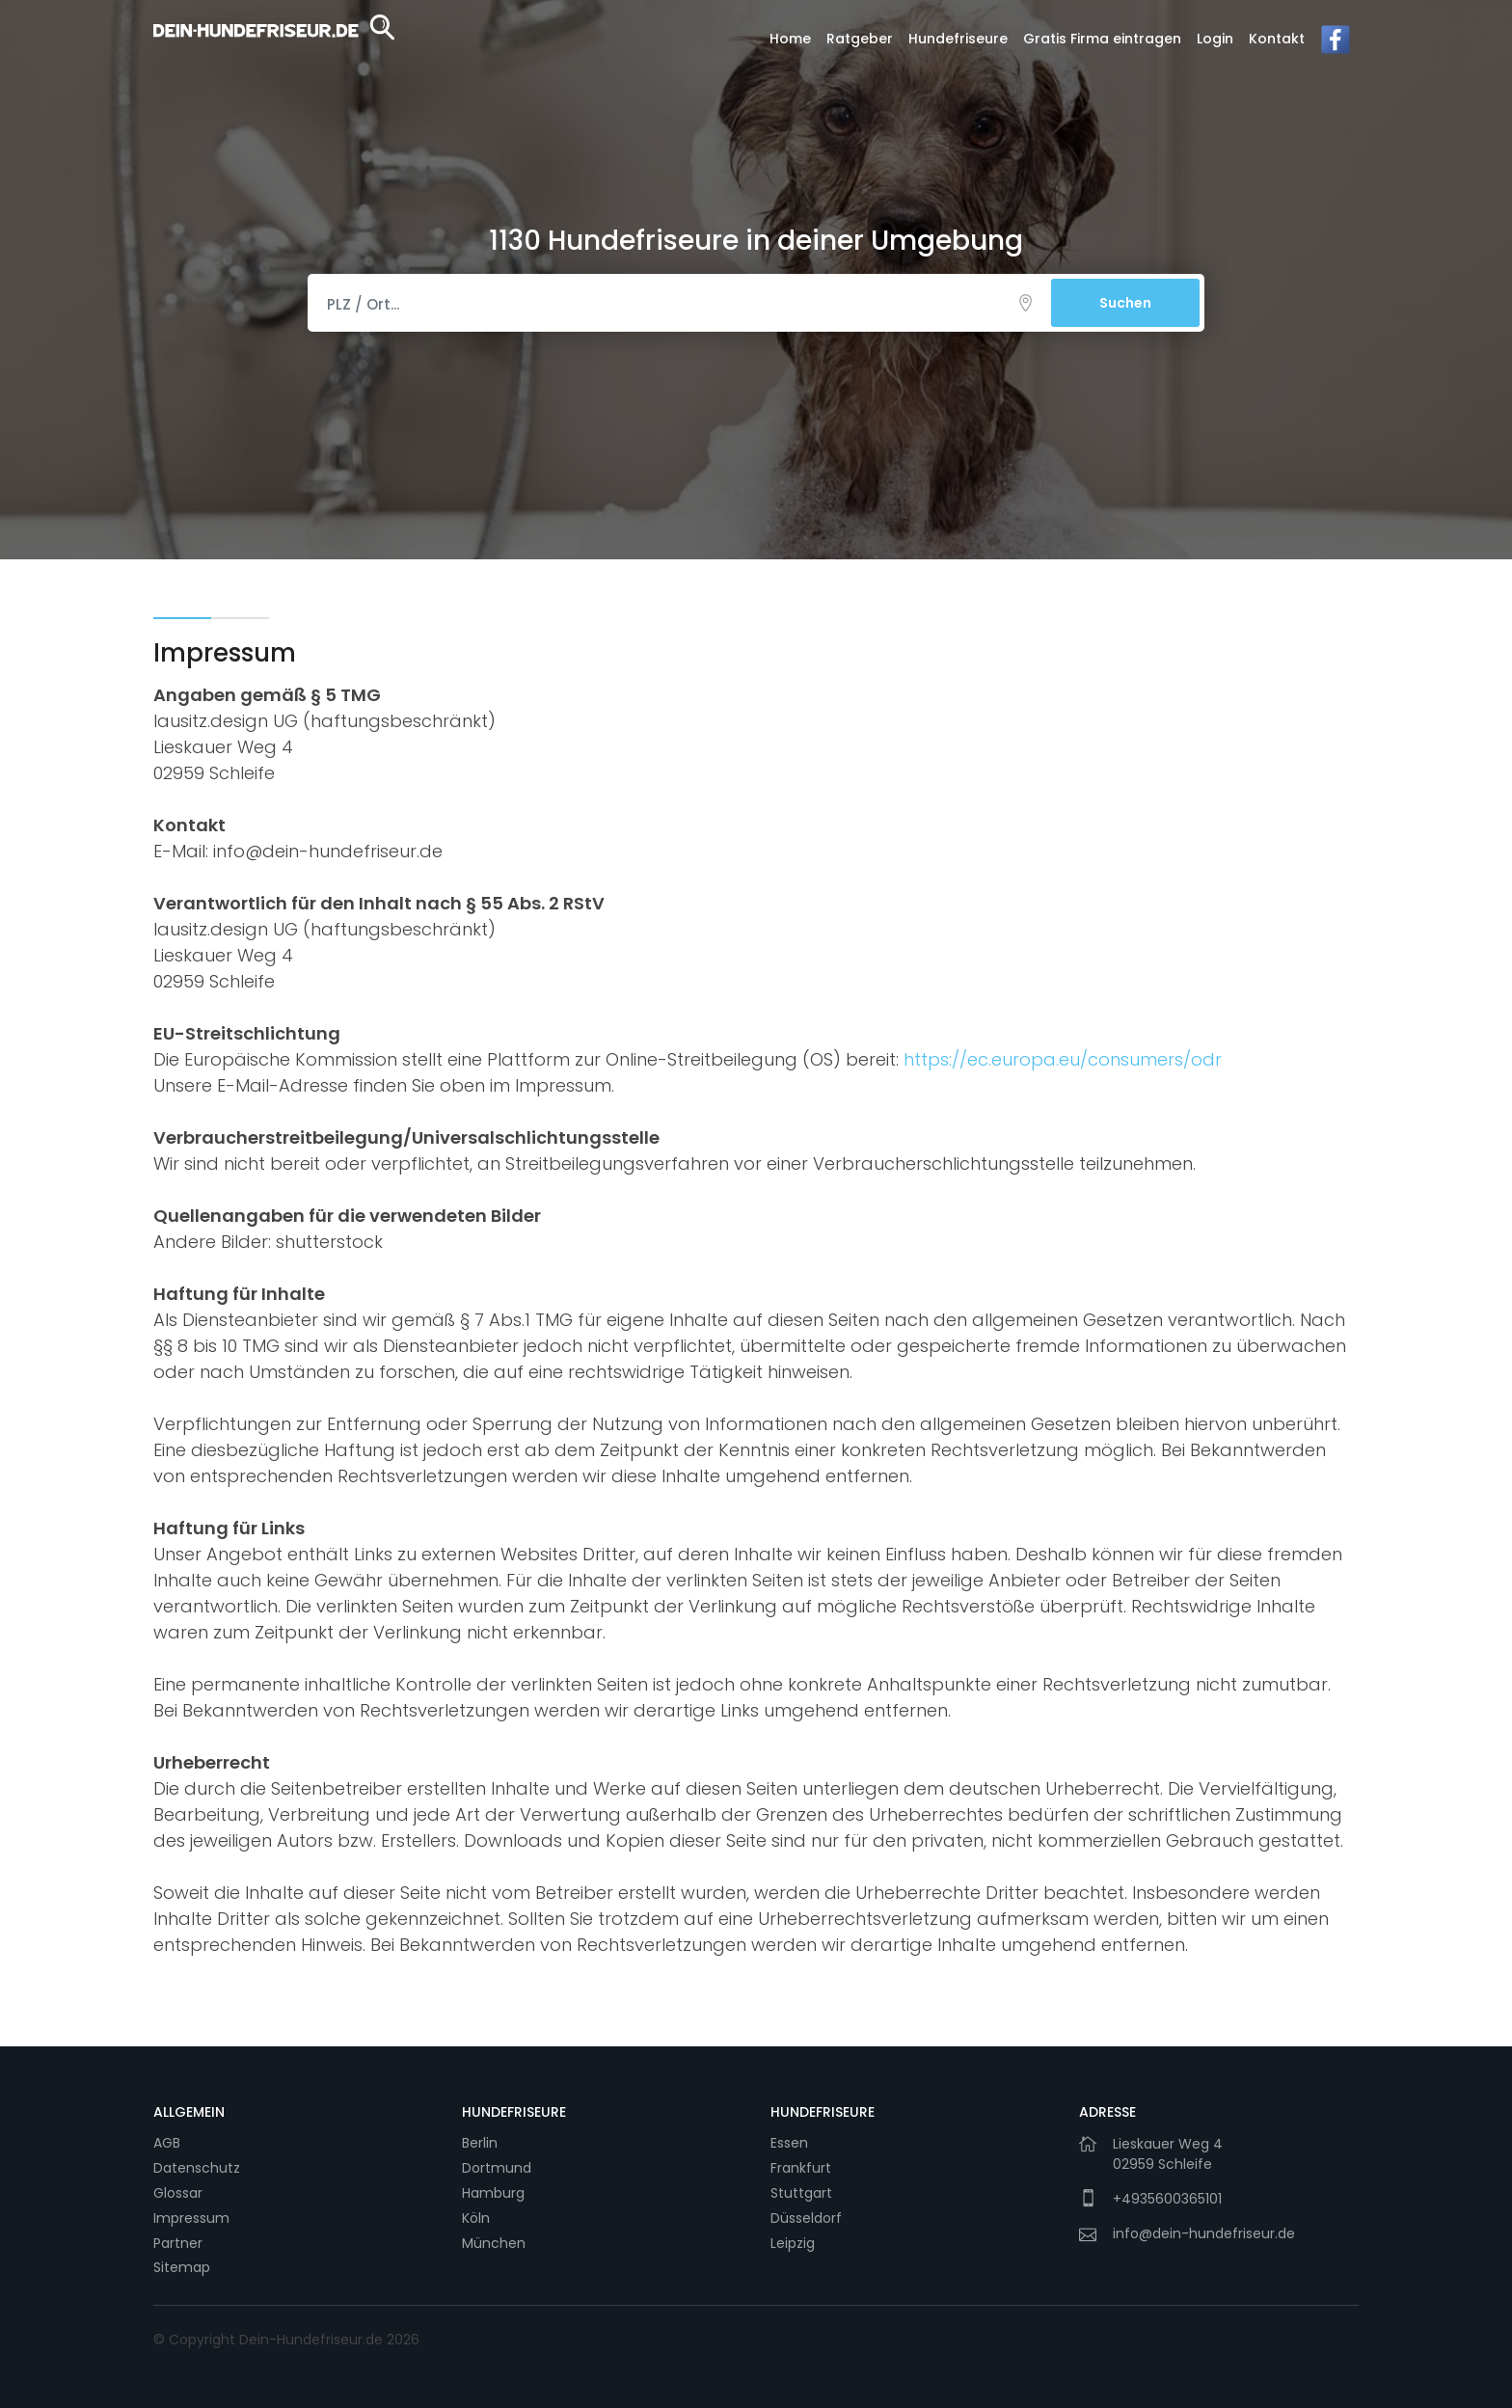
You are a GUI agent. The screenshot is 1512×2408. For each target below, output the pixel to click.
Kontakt (1277, 38)
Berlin (480, 2142)
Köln (476, 2218)
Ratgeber (859, 38)
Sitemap (181, 2267)
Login (1215, 38)
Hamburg (493, 2193)
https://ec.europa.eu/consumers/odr (1063, 1059)
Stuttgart (801, 2193)
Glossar (177, 2193)
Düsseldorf (806, 2218)
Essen (789, 2142)
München (494, 2243)
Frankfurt (800, 2168)
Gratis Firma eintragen (1102, 38)
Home (790, 38)
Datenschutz (196, 2168)
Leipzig (792, 2243)
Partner (177, 2243)
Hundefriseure (958, 38)
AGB (166, 2142)
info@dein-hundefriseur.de (1204, 2233)
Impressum (191, 2218)
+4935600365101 (1167, 2198)
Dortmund (496, 2168)
